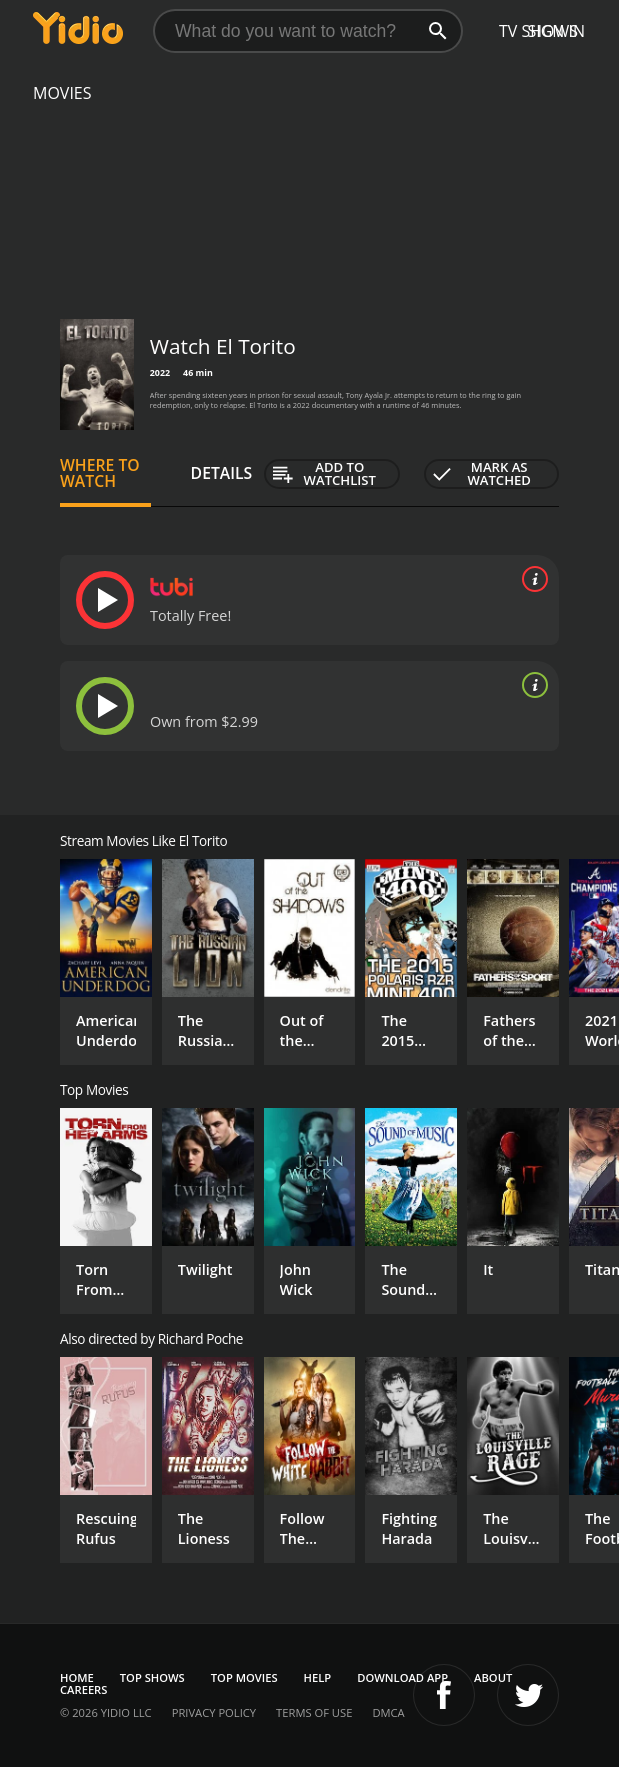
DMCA (388, 1712)
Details (222, 473)
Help (318, 1677)
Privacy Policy (214, 1712)
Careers (83, 1689)
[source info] (531, 579)
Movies (62, 93)
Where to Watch (100, 473)
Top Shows (152, 1677)
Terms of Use (314, 1712)
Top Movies (244, 1677)
